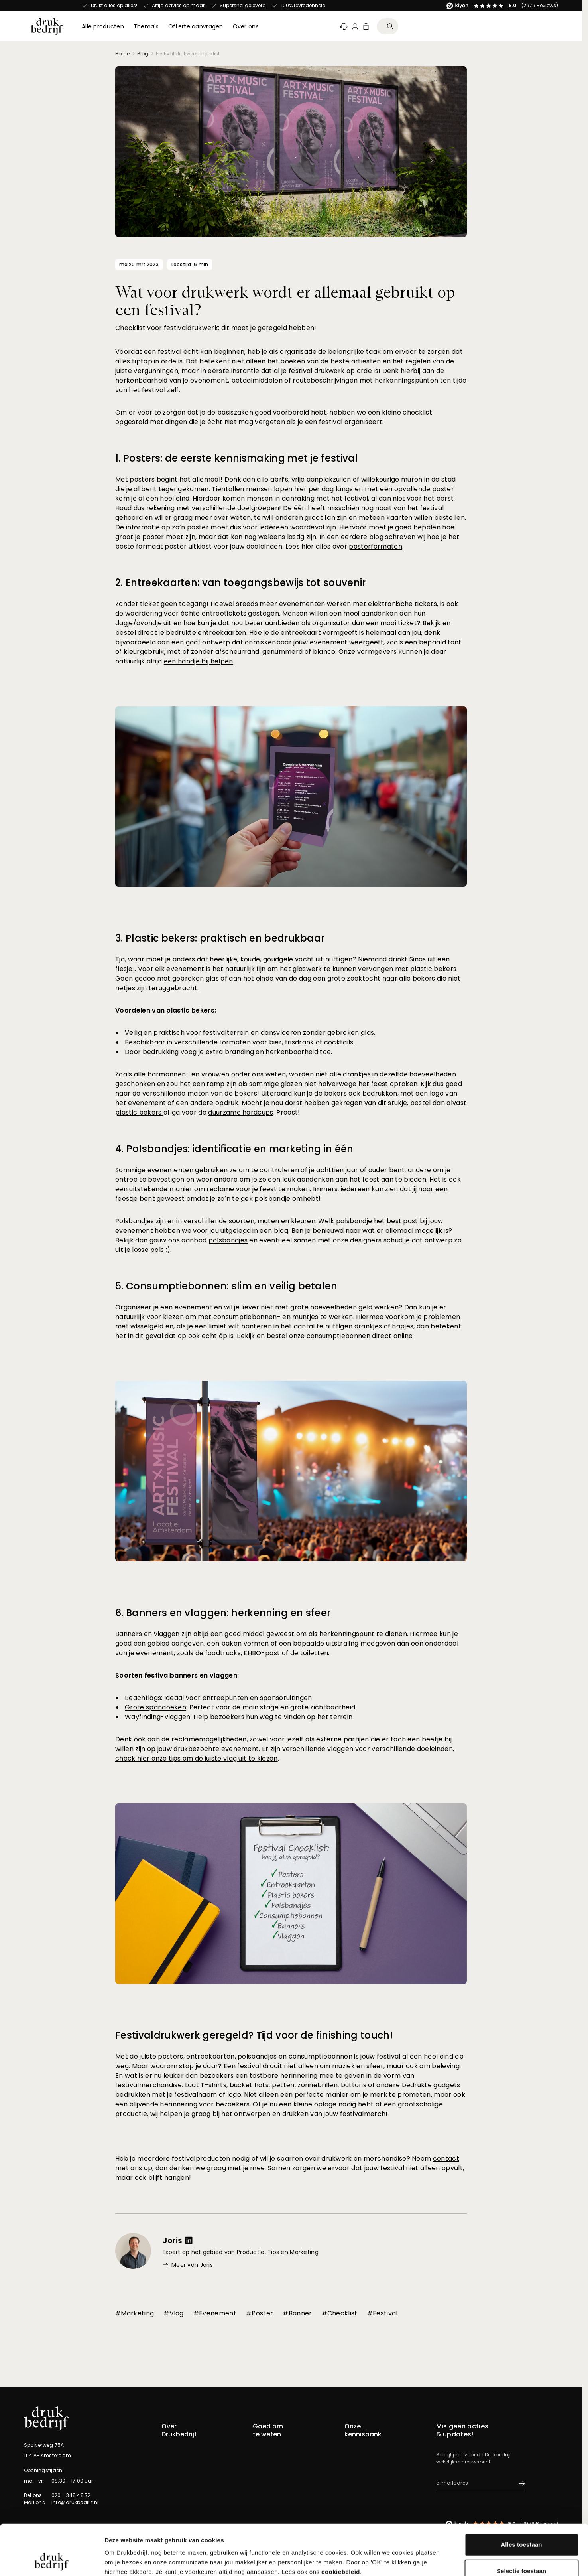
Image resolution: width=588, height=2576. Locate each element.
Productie (251, 2252)
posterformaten (375, 546)
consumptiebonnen (338, 1335)
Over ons (172, 2446)
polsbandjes (228, 1240)
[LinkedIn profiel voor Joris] (189, 2240)
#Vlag (173, 2313)
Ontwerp (354, 2474)
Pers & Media (177, 2474)
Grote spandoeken (155, 1707)
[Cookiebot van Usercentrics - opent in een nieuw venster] (52, 2560)
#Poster (259, 2313)
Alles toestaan (521, 2497)
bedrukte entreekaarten (206, 632)
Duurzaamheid (363, 2446)
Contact (172, 2436)
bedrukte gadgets (431, 2085)
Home (122, 53)
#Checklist (340, 2313)
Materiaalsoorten (365, 2455)
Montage (355, 2465)
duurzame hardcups (240, 1112)
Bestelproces (269, 2474)
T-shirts (213, 2085)
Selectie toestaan (521, 2523)
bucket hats (249, 2085)
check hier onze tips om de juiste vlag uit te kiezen (196, 1758)
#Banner (297, 2313)
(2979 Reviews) (177, 5)
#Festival (382, 2313)
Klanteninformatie (275, 2436)
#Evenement (214, 2313)
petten (283, 2085)
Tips (273, 2252)
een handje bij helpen (198, 661)
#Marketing (134, 2313)
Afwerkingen (359, 2436)
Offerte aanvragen (276, 2446)
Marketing (304, 2252)
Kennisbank (267, 2465)
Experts (170, 2455)
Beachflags (143, 1697)
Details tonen (431, 2560)
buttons (353, 2085)
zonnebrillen (317, 2085)
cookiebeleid (340, 2524)
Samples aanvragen (279, 2455)
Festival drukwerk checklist (188, 53)
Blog (142, 53)
